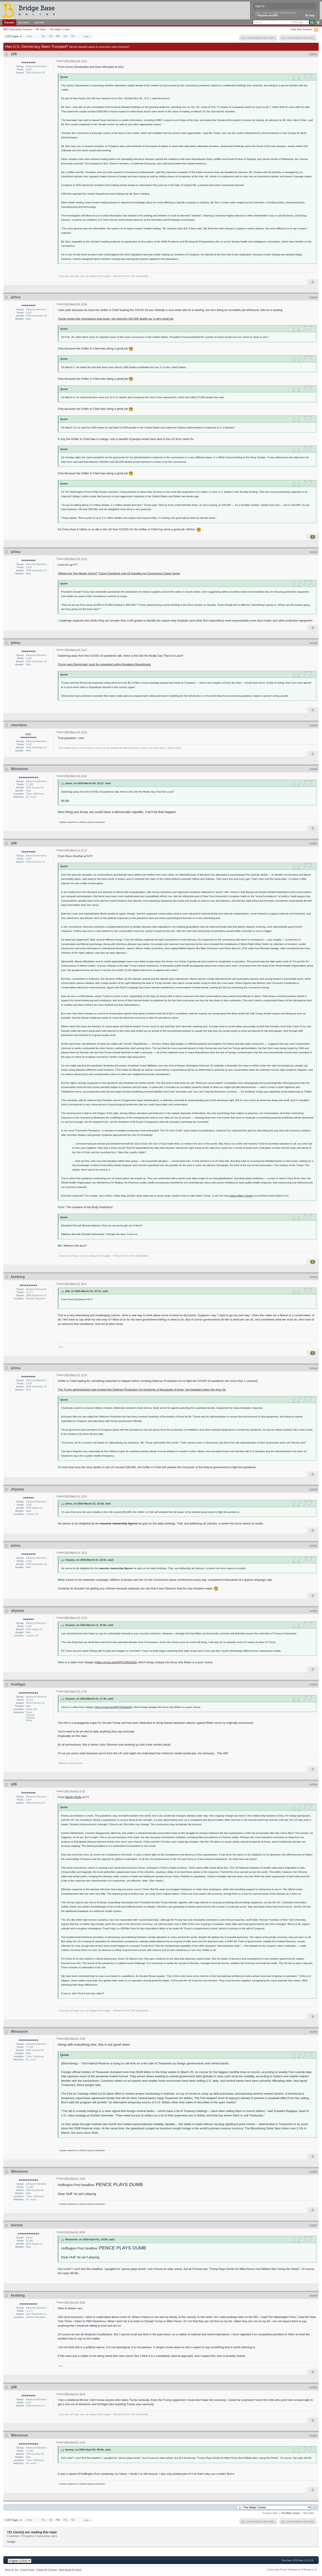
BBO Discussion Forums (17, 29)
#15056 (313, 2171)
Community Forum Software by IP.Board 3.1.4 (292, 2569)
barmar (17, 2225)
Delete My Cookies (46, 2569)
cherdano (19, 725)
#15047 (313, 843)
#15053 (313, 1684)
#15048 (313, 1277)
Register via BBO (268, 15)
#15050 (313, 1489)
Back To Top (11, 2569)
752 (50, 36)
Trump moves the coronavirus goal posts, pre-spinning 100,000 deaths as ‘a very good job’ (116, 318)
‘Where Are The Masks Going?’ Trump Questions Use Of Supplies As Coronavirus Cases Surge (119, 573)
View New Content (301, 29)
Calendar (39, 22)
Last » (87, 36)
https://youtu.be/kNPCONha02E (116, 1662)
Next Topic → (310, 2513)
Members (23, 22)
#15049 (313, 1368)
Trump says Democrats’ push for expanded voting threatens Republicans (104, 664)
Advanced (318, 22)
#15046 (313, 769)
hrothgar (18, 1684)
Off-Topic (40, 29)
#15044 (313, 643)
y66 (14, 54)
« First (28, 36)
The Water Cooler (60, 29)
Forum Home (27, 2569)
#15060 (313, 2435)
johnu (16, 297)
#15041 (313, 54)
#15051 (313, 1545)
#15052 (313, 1611)
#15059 (313, 2387)
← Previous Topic (269, 2513)
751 (43, 36)
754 (65, 36)
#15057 (313, 2225)
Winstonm (19, 769)
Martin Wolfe (73, 1797)
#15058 (313, 2295)
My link (65, 800)
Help (310, 16)
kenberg (18, 1277)
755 (72, 36)
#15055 (313, 2032)
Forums (9, 22)
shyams (17, 1489)
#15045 (313, 725)
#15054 (313, 1784)
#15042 (313, 297)
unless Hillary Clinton (241, 1195)
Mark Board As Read (70, 2569)
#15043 (313, 552)
